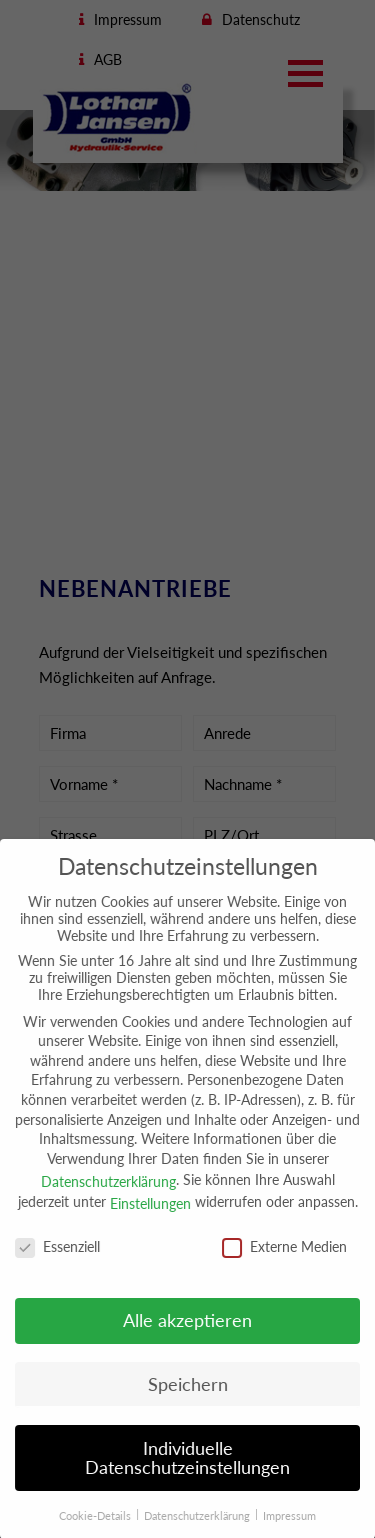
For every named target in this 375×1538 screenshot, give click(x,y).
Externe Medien (284, 1262)
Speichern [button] (188, 1400)
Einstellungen (150, 1219)
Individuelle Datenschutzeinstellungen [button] (187, 1474)
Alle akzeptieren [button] (187, 1337)
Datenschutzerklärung (108, 1197)
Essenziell (57, 1262)
